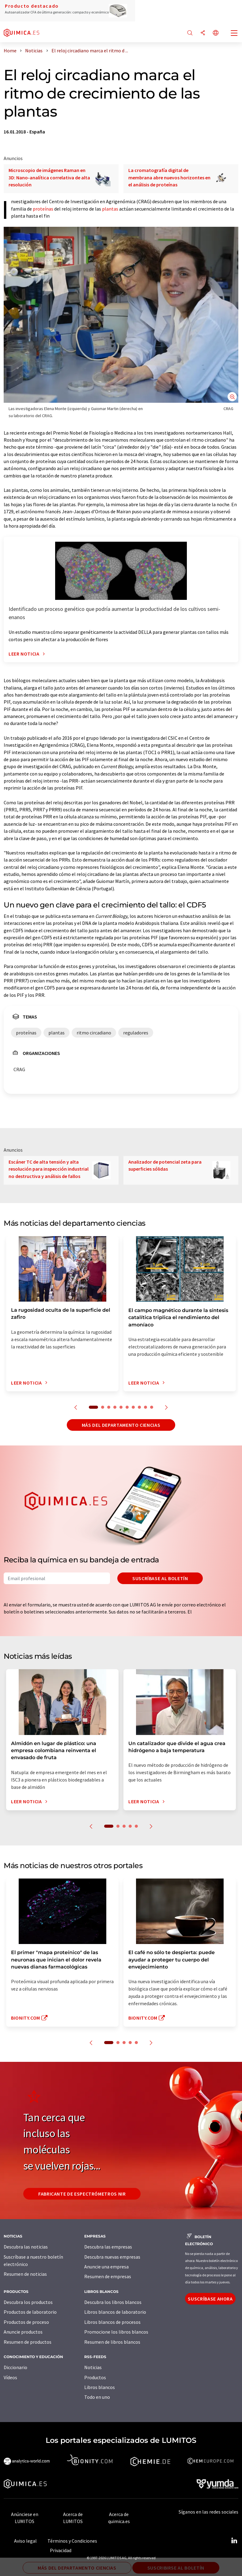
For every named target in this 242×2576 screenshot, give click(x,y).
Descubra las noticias (26, 2247)
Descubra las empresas (108, 2247)
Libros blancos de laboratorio (115, 2312)
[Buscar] (190, 33)
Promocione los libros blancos (116, 2332)
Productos (95, 2377)
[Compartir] (203, 33)
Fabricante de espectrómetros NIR (82, 2194)
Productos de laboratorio (30, 2312)
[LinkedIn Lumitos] (234, 2541)
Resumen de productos (27, 2342)
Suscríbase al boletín (160, 1578)
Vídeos (10, 2377)
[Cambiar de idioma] (215, 33)
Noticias (93, 2367)
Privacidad (60, 2550)
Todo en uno (97, 2397)
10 (151, 1407)
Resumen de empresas (107, 2276)
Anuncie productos (23, 2332)
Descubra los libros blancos (113, 2302)
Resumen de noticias (25, 2274)
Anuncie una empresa (106, 2267)
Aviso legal (25, 2541)
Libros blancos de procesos (112, 2322)
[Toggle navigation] (234, 34)
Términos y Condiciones (72, 2541)
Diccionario (15, 2367)
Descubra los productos (28, 2302)
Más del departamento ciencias (121, 1425)
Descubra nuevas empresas (112, 2257)
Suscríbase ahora (210, 2299)
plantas (110, 209)
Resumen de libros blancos (112, 2342)
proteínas (43, 209)
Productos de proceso (26, 2322)
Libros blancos (99, 2387)
